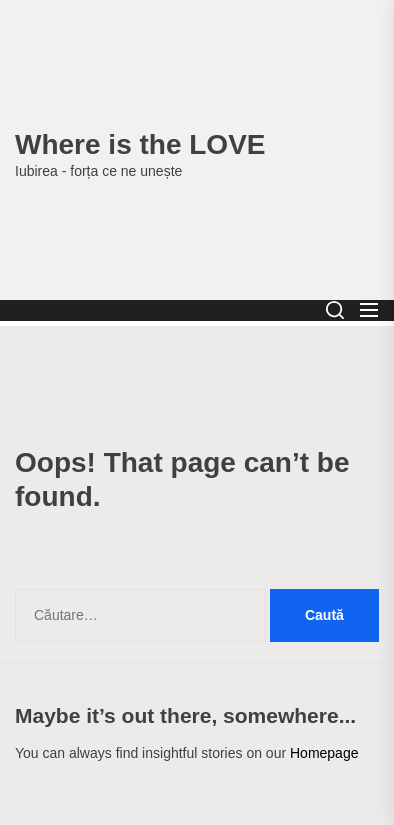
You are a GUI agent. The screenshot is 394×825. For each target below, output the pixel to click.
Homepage (324, 753)
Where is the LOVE (140, 144)
